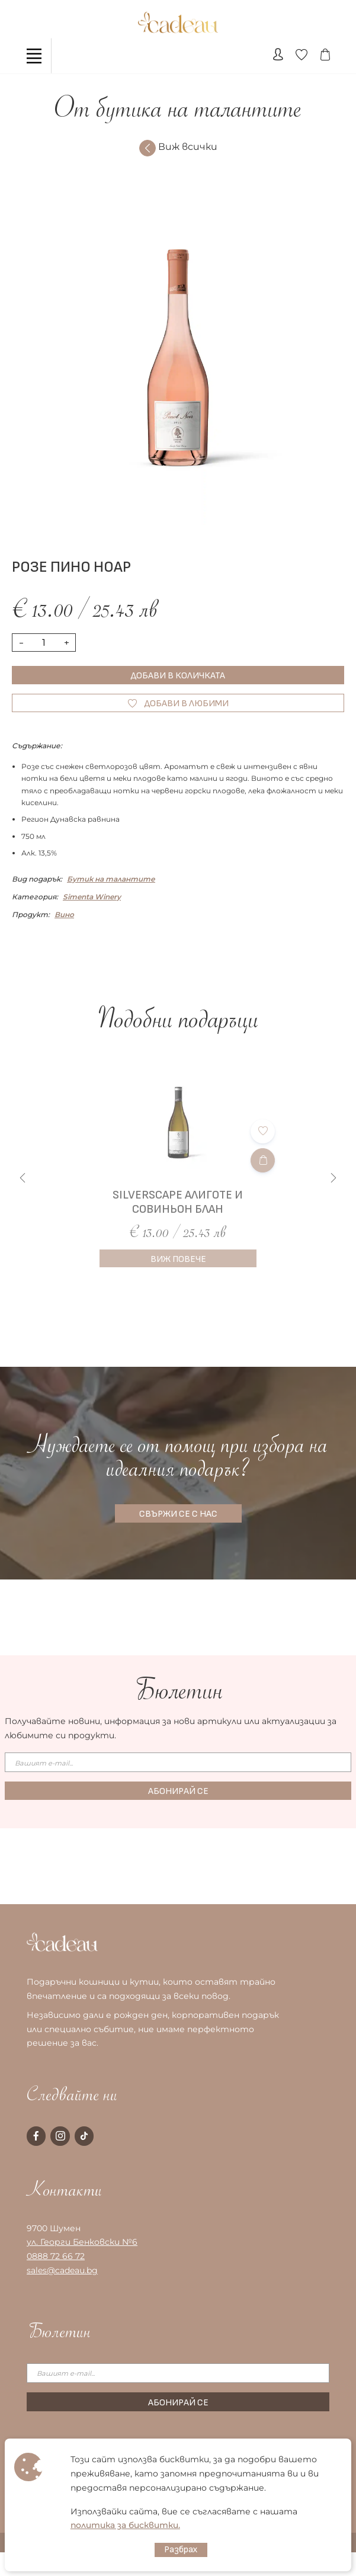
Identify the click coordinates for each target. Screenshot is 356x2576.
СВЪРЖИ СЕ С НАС (178, 1514)
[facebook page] (36, 2135)
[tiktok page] (84, 2135)
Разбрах (181, 2549)
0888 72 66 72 (56, 2256)
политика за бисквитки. (125, 2525)
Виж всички (178, 148)
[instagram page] (59, 2135)
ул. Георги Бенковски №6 (82, 2242)
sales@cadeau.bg (62, 2270)
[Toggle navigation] (34, 55)
